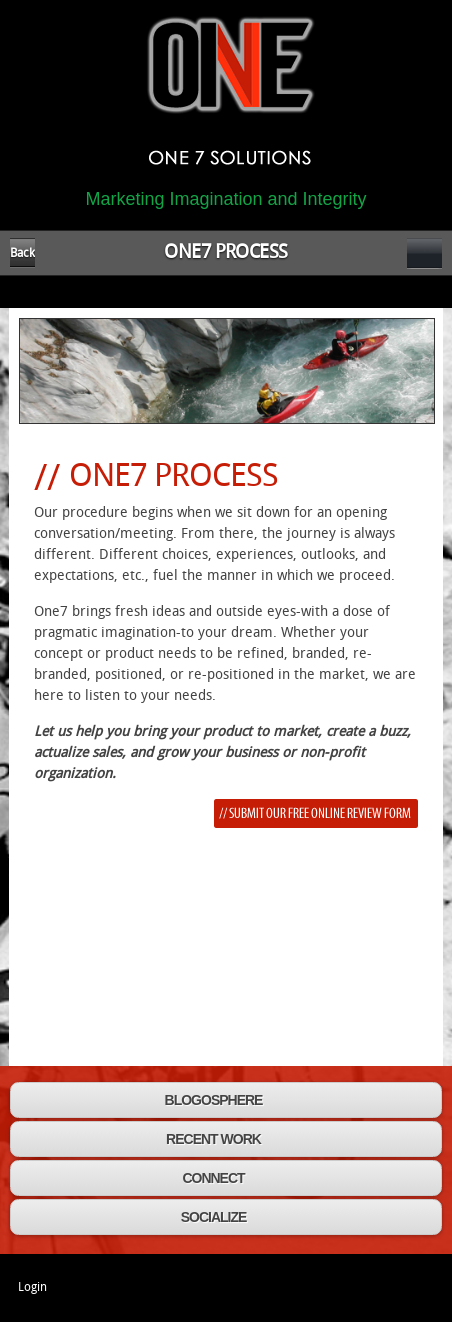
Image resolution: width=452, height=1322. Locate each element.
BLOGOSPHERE (214, 1100)
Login (32, 1287)
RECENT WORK (213, 1139)
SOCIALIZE (214, 1217)
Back (22, 253)
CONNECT (213, 1178)
